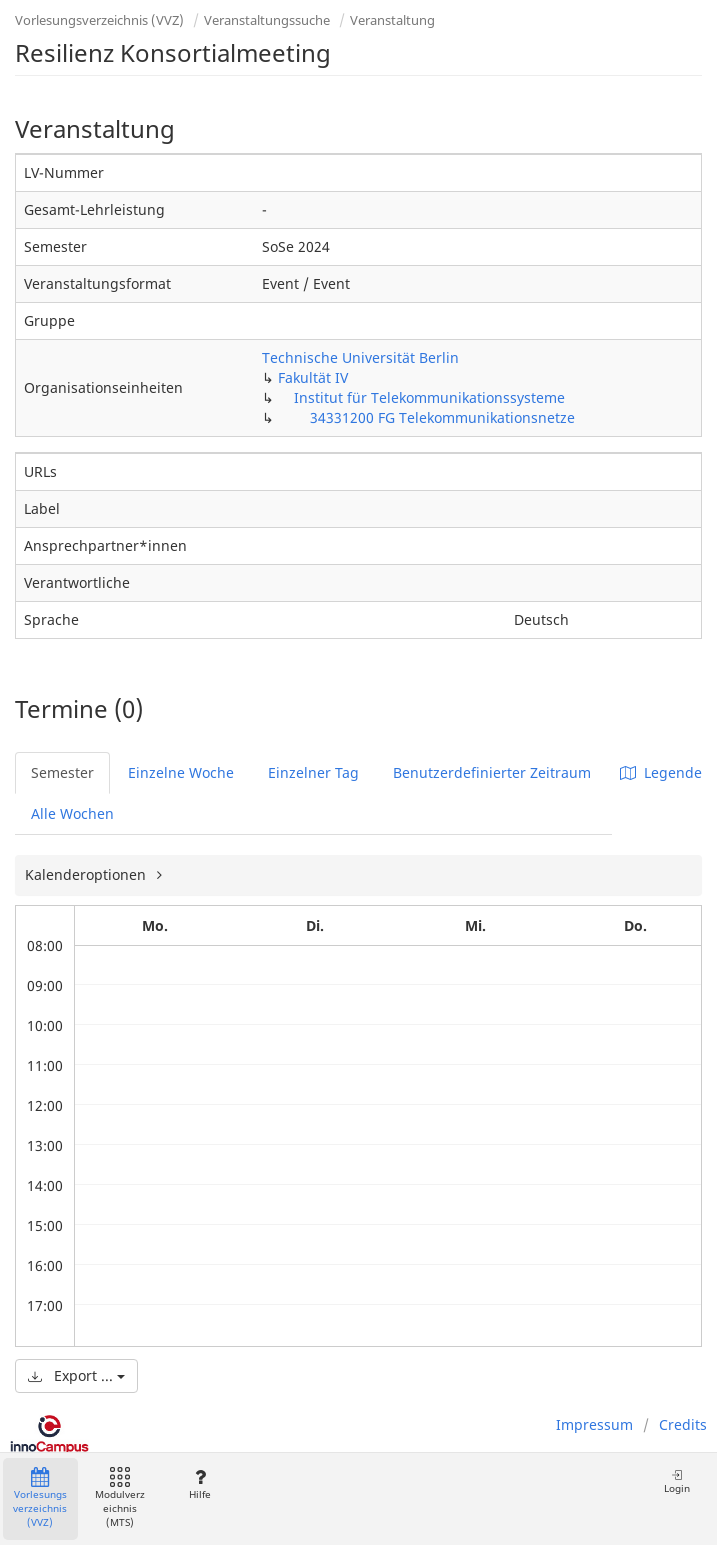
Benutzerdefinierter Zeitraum (492, 772)
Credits (683, 1424)
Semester (62, 772)
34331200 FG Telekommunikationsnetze (442, 417)
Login (677, 1481)
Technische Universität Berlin (360, 357)
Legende (661, 772)
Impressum (594, 1424)
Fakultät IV (313, 377)
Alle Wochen (72, 813)
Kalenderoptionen (87, 874)
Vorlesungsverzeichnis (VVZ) (99, 20)
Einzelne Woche (181, 772)
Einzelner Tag (313, 772)
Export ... (76, 1375)
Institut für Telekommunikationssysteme (429, 397)
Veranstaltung (392, 20)
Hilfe (199, 1484)
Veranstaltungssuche (267, 20)
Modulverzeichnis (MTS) (120, 1498)
